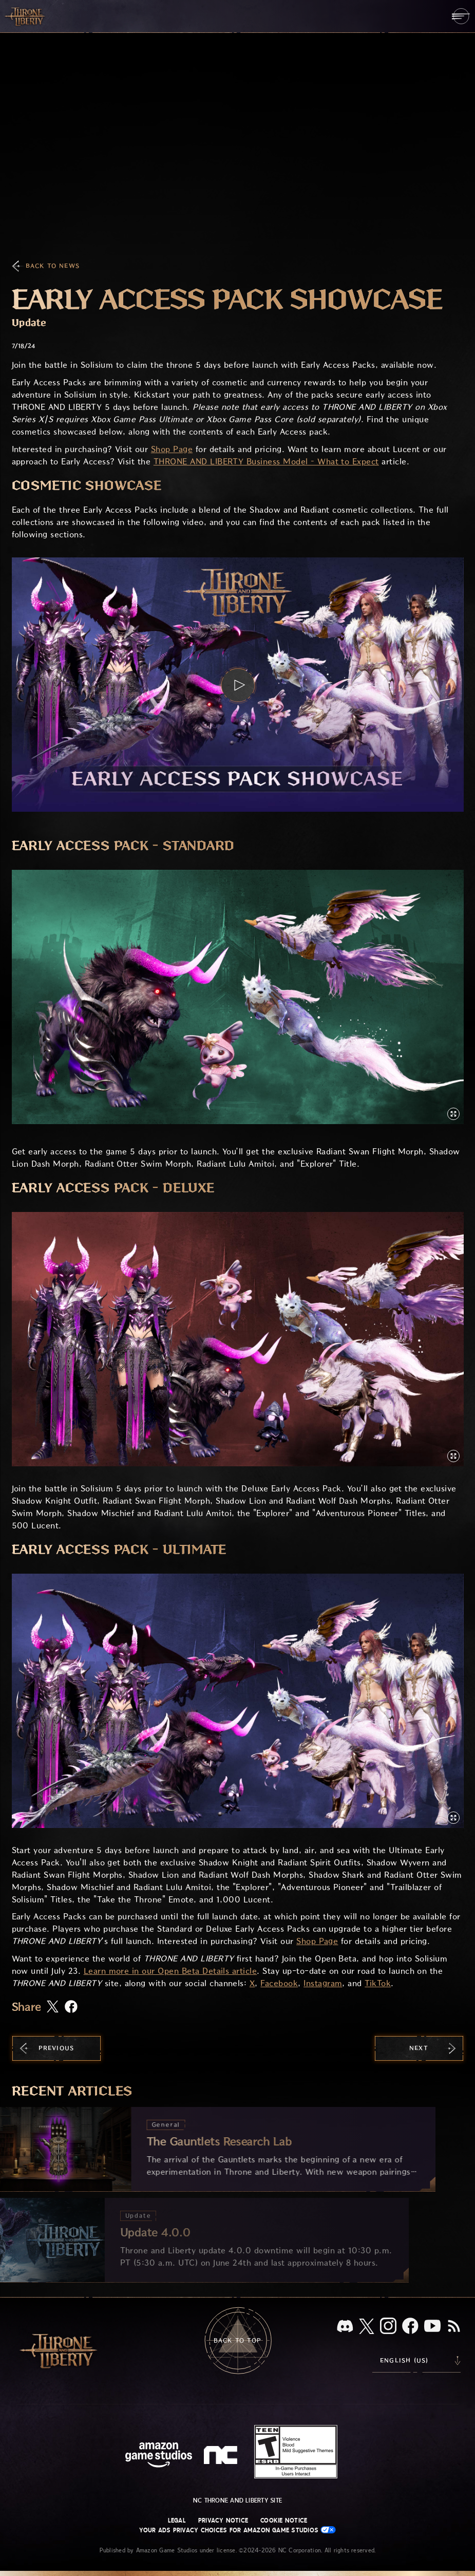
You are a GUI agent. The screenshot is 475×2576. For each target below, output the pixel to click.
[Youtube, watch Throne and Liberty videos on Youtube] (432, 2327)
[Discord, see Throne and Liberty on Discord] (345, 2327)
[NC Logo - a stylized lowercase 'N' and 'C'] (222, 2456)
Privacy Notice (223, 2520)
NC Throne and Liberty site (237, 2500)
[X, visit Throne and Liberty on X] (366, 2327)
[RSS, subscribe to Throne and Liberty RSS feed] (454, 2327)
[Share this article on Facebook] (71, 2007)
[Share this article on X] (53, 2007)
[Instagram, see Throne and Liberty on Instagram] (388, 2327)
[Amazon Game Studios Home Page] (158, 2456)
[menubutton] (461, 16)
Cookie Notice (283, 2520)
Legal (177, 2520)
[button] (238, 684)
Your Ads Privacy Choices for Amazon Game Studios (237, 2530)
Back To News (53, 266)
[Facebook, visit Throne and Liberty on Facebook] (410, 2327)
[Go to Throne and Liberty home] (25, 16)
